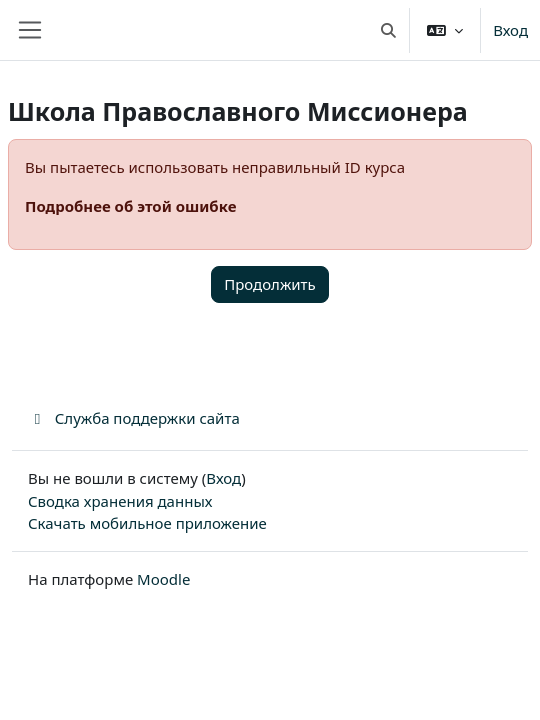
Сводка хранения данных (120, 501)
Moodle (163, 579)
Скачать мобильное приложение (147, 523)
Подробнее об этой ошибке (130, 206)
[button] (388, 30)
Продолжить (270, 284)
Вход (510, 30)
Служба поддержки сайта (134, 418)
